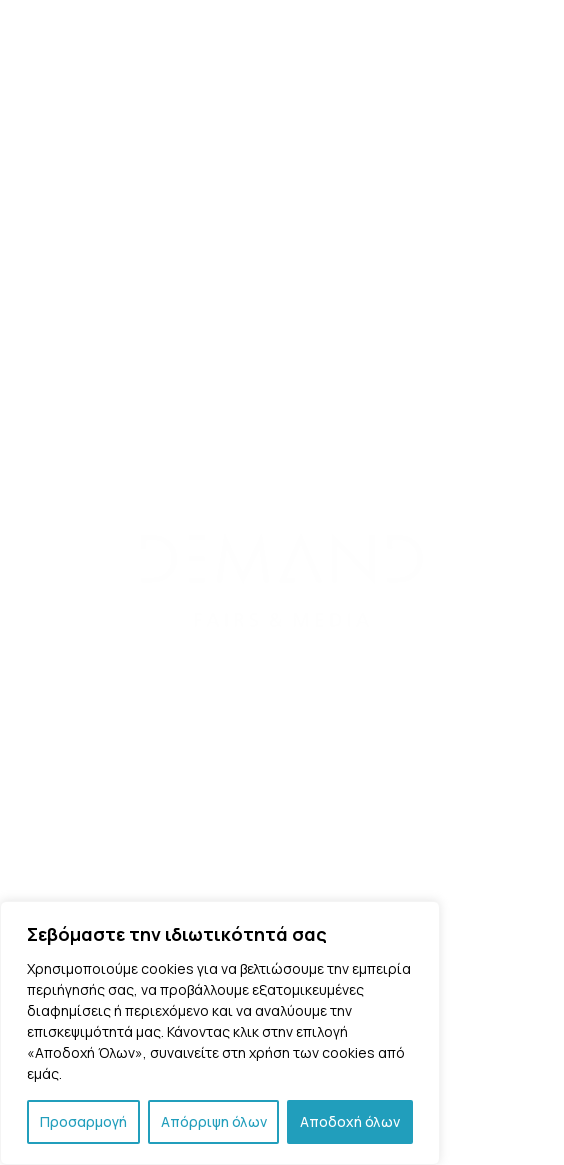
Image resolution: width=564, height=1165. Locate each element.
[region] (220, 1033)
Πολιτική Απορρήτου (282, 860)
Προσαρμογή (83, 1121)
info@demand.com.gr (308, 632)
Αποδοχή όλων (350, 1121)
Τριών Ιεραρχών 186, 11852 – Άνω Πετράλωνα (282, 524)
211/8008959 (300, 551)
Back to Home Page (197, 228)
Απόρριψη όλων (214, 1121)
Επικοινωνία (282, 834)
